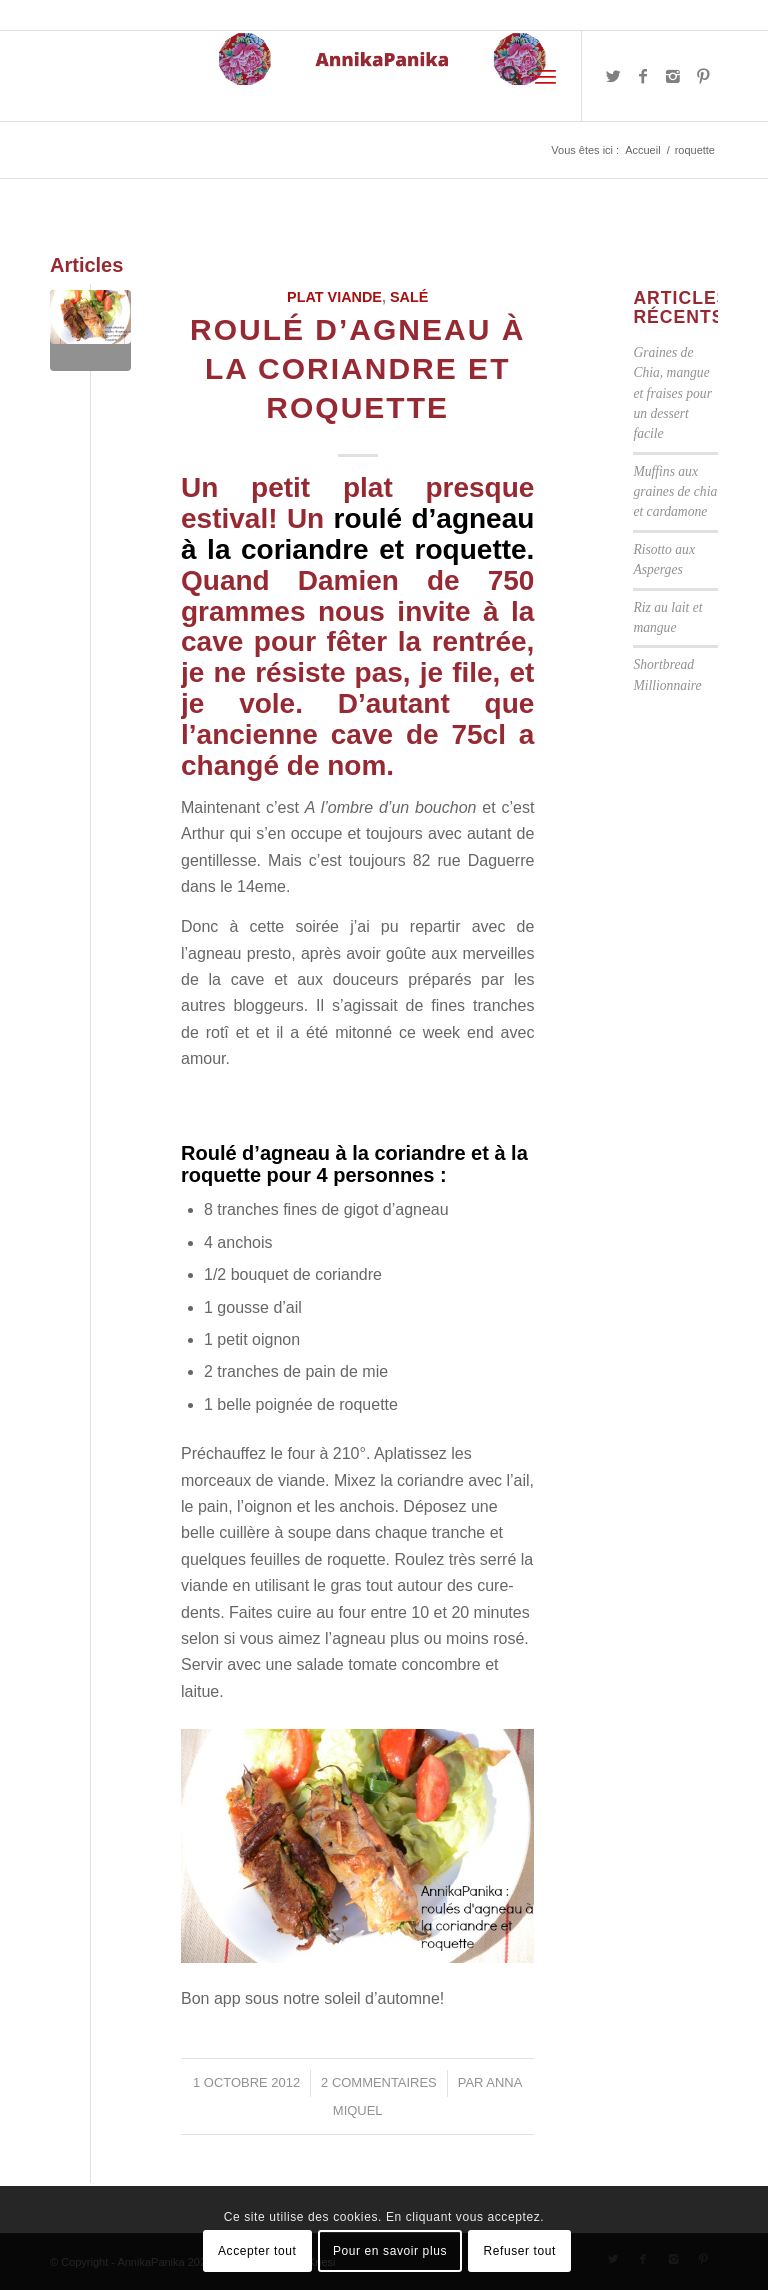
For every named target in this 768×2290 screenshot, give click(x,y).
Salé (409, 297)
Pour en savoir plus (390, 2251)
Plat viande (334, 297)
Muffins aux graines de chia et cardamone (675, 492)
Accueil (642, 150)
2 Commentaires (379, 2082)
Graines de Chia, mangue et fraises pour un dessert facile (672, 393)
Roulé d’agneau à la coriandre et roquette (357, 368)
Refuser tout (519, 2251)
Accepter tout (257, 2251)
